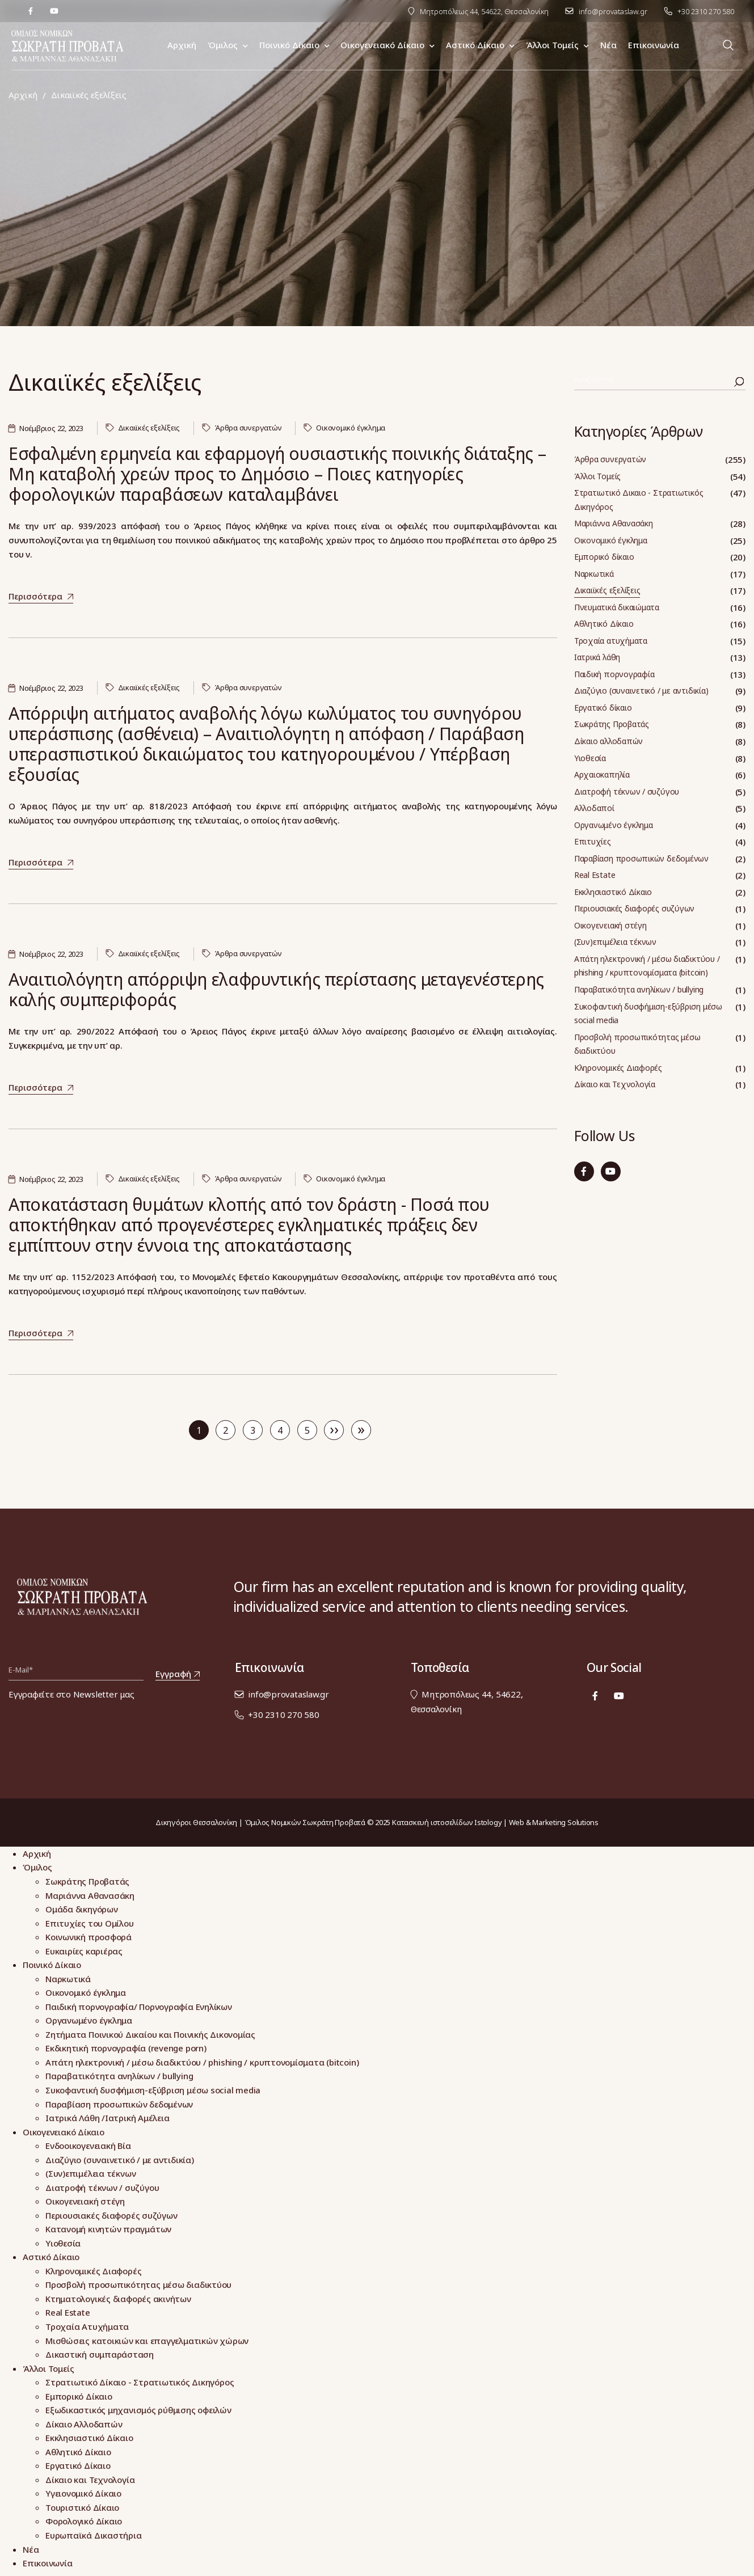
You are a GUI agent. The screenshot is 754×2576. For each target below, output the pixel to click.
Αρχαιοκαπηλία (602, 774)
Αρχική (23, 95)
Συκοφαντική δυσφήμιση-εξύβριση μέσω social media (648, 1013)
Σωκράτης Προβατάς (611, 724)
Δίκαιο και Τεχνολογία (614, 1084)
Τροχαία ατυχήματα (610, 640)
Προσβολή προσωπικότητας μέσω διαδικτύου (637, 1044)
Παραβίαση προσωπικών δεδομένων (641, 858)
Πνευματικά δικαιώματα (616, 607)
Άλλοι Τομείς (597, 476)
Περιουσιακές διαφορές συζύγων (634, 908)
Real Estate (595, 874)
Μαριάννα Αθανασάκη (613, 523)
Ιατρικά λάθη (597, 657)
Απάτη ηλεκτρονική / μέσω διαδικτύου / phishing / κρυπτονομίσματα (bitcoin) (647, 965)
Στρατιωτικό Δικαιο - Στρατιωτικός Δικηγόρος (639, 499)
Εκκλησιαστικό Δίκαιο (613, 891)
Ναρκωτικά (594, 573)
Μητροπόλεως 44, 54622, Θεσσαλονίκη (484, 11)
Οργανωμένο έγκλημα (613, 825)
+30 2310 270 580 (705, 11)
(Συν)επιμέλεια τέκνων (615, 941)
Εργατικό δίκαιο (603, 707)
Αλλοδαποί (594, 808)
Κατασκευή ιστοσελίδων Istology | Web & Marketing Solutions (495, 1822)
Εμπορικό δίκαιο (604, 556)
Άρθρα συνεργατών (247, 428)
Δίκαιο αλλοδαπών (608, 741)
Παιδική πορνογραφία (614, 674)
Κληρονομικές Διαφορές (618, 1067)
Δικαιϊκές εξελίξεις (149, 428)
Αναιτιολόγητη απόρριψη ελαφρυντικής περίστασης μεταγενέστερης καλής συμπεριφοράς (276, 989)
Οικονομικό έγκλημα (350, 428)
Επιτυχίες (592, 841)
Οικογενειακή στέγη (610, 925)
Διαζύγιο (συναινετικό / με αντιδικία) (641, 690)
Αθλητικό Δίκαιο (604, 623)
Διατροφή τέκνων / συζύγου (626, 791)
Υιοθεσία (590, 758)
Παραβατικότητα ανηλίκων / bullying (639, 989)
